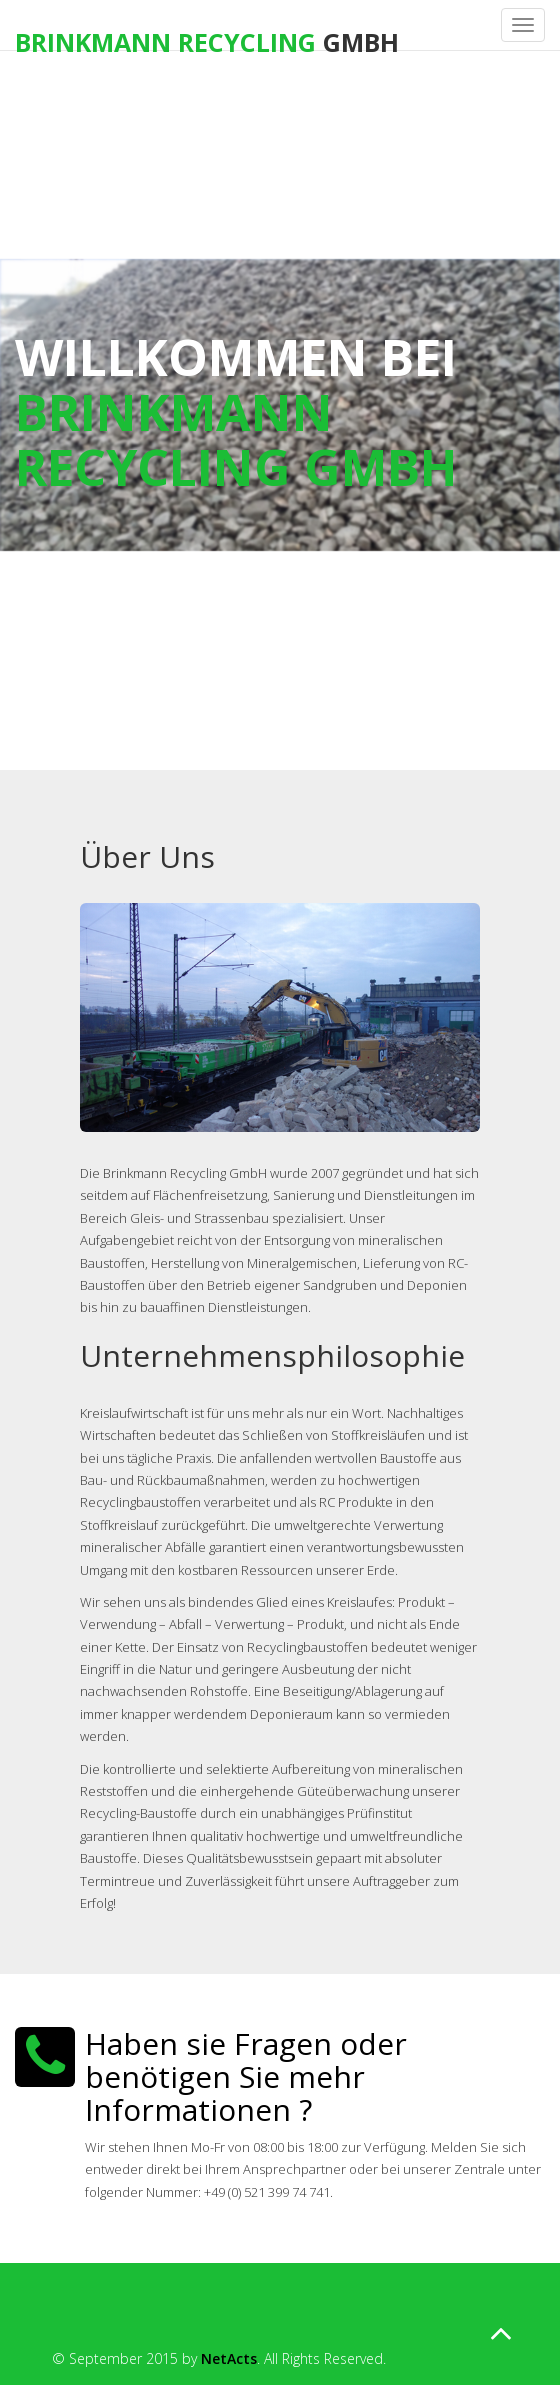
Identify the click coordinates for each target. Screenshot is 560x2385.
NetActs (229, 2358)
